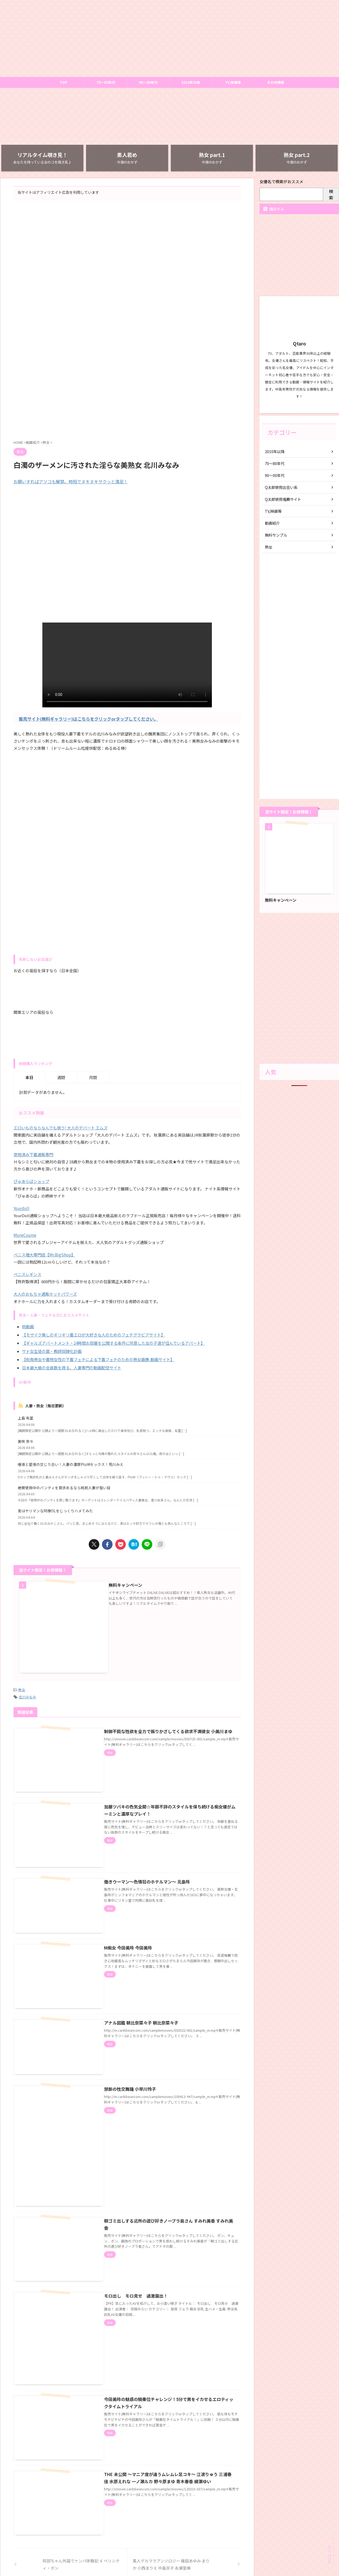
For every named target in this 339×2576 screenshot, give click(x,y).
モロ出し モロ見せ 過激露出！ (128, 2225)
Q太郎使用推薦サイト (283, 499)
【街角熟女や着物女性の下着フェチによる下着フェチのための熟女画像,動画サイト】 (98, 1357)
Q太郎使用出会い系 (281, 487)
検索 (331, 194)
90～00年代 (148, 82)
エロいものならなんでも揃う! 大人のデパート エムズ (61, 1128)
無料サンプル (276, 535)
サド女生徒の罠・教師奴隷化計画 (52, 1349)
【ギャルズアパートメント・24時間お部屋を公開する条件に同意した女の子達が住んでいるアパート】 (113, 1341)
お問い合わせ (169, 2534)
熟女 (21, 1676)
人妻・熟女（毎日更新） (45, 1403)
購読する (274, 209)
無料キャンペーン (119, 1582)
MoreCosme (25, 1235)
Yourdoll (21, 1208)
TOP (63, 82)
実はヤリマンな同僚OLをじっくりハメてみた (55, 1508)
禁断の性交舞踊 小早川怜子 (123, 2041)
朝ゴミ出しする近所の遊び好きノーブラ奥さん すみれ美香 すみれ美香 (163, 2157)
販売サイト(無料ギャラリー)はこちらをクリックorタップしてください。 (88, 719)
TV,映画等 (233, 82)
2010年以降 (190, 82)
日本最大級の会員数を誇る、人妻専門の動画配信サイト (71, 1365)
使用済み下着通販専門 (33, 1154)
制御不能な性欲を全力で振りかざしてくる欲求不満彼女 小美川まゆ (161, 1718)
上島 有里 (25, 1415)
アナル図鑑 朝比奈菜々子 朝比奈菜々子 (134, 1981)
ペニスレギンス (27, 1274)
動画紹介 (272, 523)
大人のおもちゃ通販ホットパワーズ (45, 1293)
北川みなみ (27, 1683)
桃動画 (28, 1326)
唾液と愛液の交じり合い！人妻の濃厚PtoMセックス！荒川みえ (70, 1461)
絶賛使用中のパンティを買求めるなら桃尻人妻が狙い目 (64, 1484)
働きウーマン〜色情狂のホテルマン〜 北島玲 (140, 1853)
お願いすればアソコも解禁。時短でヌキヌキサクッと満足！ (71, 481)
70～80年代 (105, 82)
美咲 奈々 (25, 1438)
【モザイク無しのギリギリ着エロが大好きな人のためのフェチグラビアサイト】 (93, 1334)
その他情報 (275, 82)
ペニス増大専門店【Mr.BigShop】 (44, 1254)
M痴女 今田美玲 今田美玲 (121, 1913)
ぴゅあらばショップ (31, 1181)
